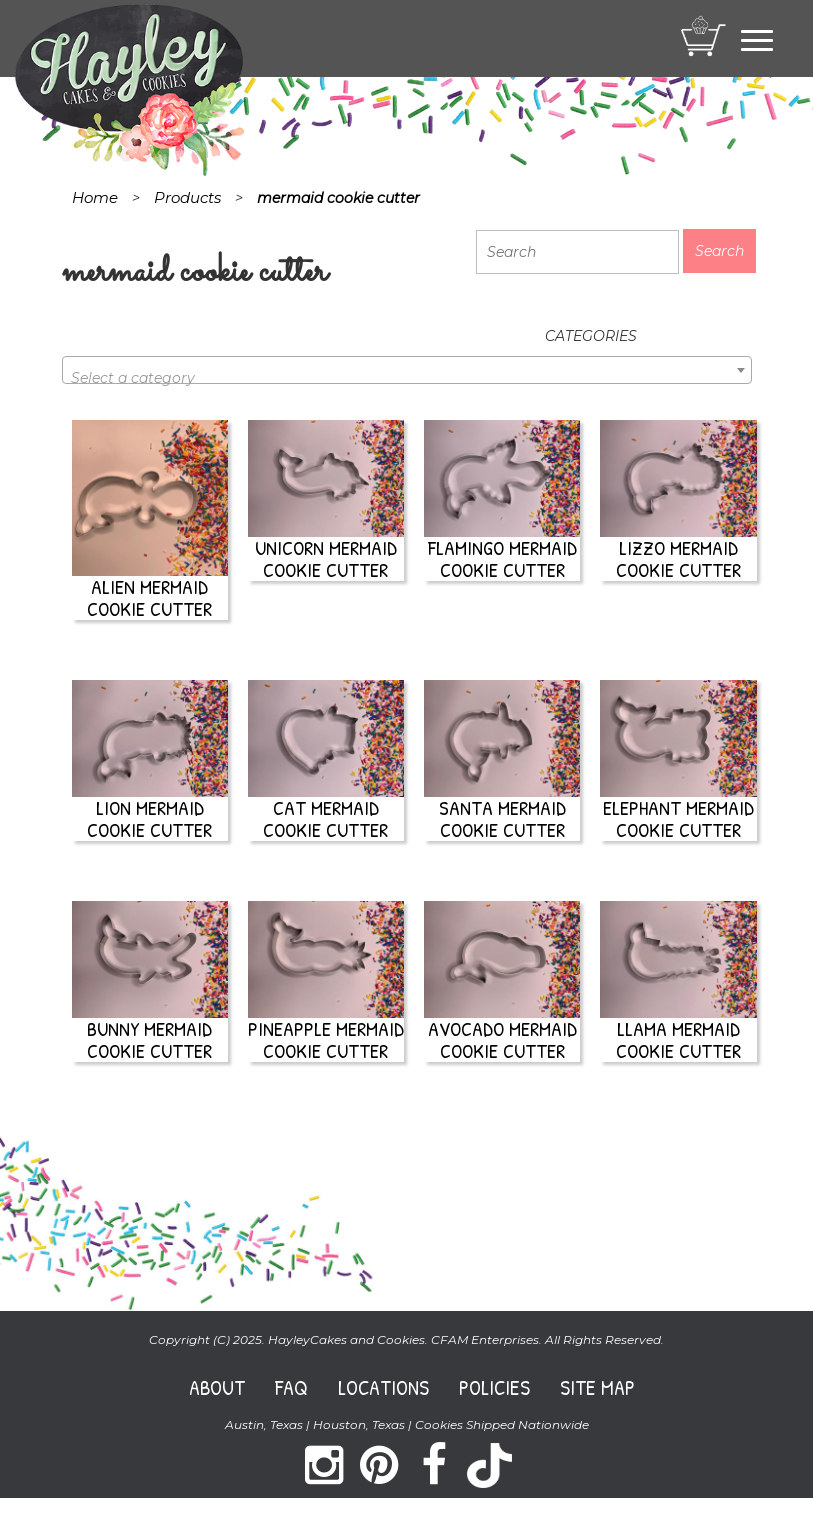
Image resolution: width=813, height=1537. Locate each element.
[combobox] (407, 370)
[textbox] (407, 378)
